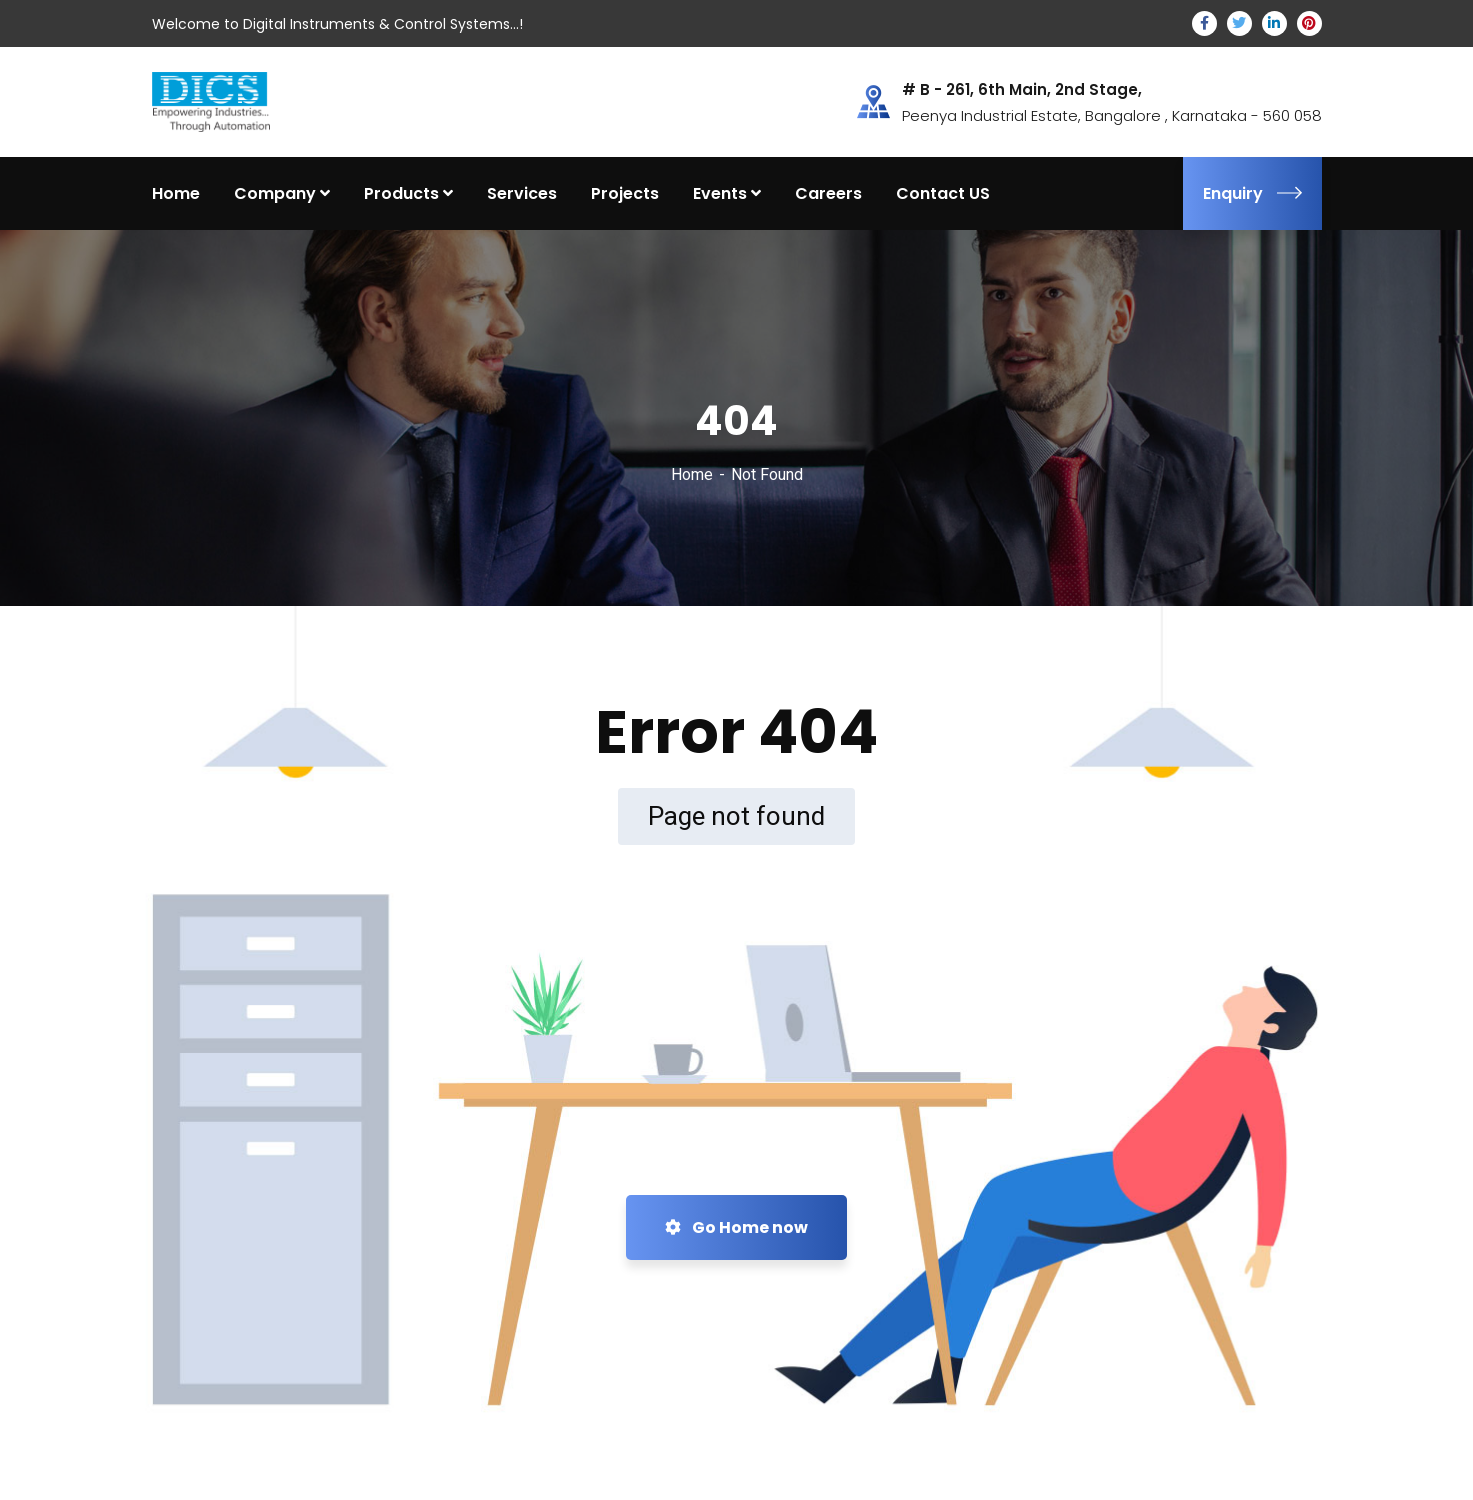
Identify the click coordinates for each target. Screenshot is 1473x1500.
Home (692, 474)
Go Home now (736, 1227)
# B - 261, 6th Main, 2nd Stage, (1022, 90)
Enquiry (1252, 193)
